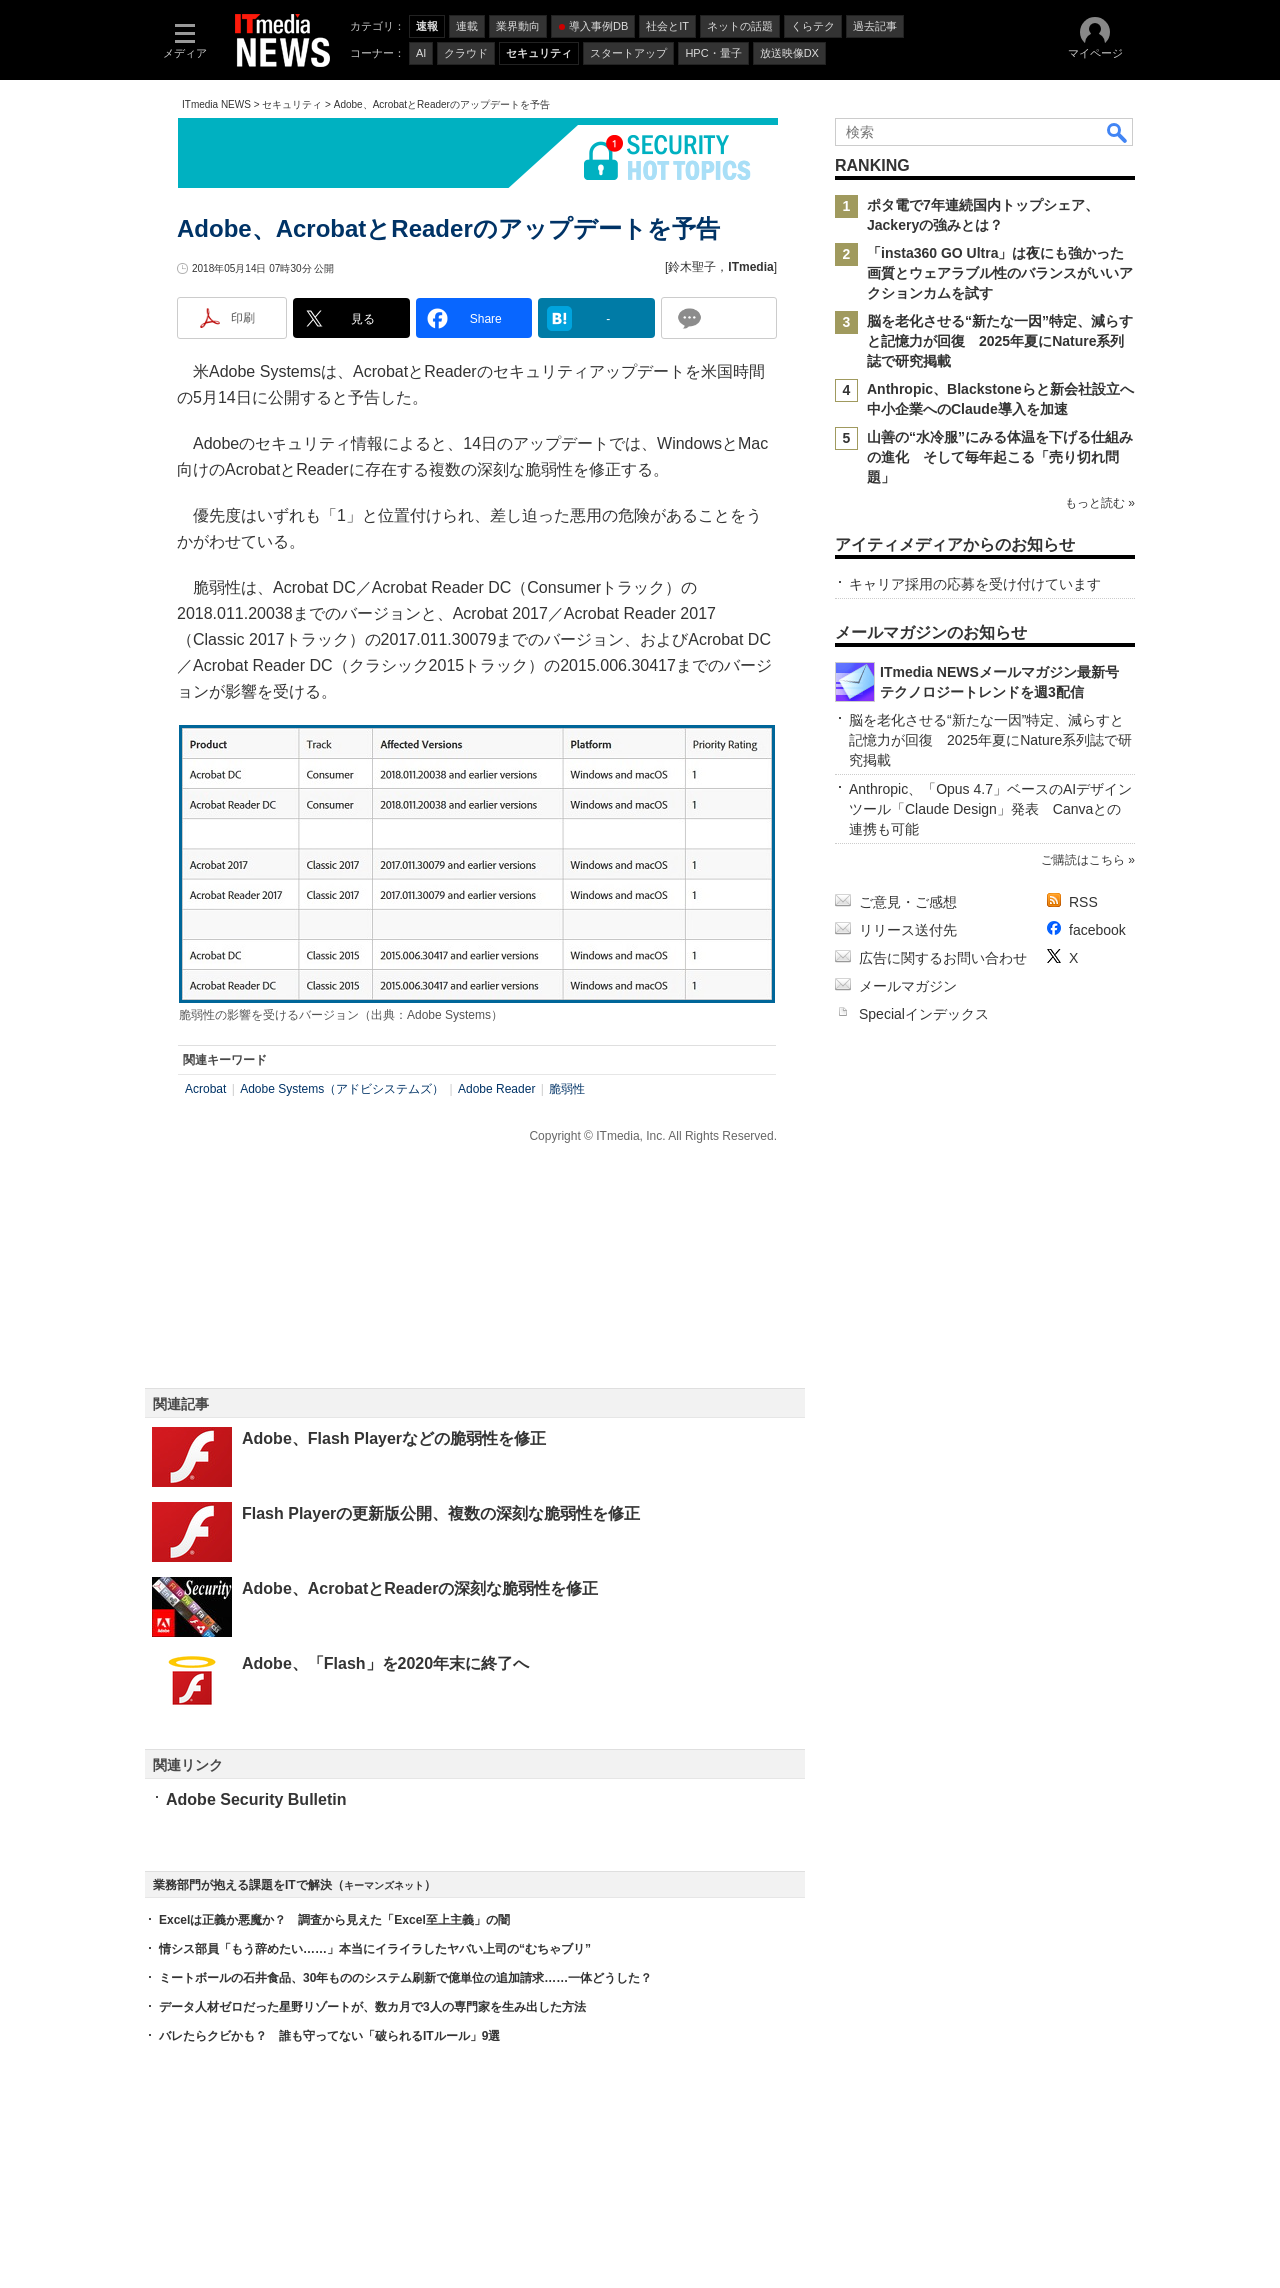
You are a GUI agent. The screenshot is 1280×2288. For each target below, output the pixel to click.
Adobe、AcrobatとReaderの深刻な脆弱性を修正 (420, 1588)
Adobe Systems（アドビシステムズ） (342, 1089)
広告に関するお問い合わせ (943, 958)
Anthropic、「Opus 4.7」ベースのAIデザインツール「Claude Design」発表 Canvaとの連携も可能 (990, 809)
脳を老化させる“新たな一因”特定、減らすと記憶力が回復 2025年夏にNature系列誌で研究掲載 (1000, 341)
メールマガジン (908, 986)
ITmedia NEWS (216, 104)
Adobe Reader (496, 1089)
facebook (1097, 930)
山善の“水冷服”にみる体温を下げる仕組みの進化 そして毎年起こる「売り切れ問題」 (1000, 457)
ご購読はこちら (1083, 860)
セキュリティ (292, 104)
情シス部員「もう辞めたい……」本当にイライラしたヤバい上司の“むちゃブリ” (375, 1949)
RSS (1083, 902)
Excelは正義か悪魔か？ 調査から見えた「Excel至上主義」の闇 (334, 1920)
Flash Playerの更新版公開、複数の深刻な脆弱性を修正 (441, 1513)
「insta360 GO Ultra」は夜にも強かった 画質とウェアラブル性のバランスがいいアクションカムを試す (1003, 273)
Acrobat (205, 1089)
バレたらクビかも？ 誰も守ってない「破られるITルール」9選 (329, 2036)
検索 (1118, 132)
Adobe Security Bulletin (256, 1799)
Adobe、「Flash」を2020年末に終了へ (385, 1663)
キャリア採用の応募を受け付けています (975, 584)
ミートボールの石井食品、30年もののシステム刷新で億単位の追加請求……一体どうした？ (405, 1978)
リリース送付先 (908, 930)
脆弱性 (567, 1089)
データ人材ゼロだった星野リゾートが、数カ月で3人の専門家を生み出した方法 (372, 2007)
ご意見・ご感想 (908, 902)
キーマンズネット (384, 1885)
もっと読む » (1100, 503)
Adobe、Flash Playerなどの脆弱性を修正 (394, 1438)
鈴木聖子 (692, 267)
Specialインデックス (924, 1014)
